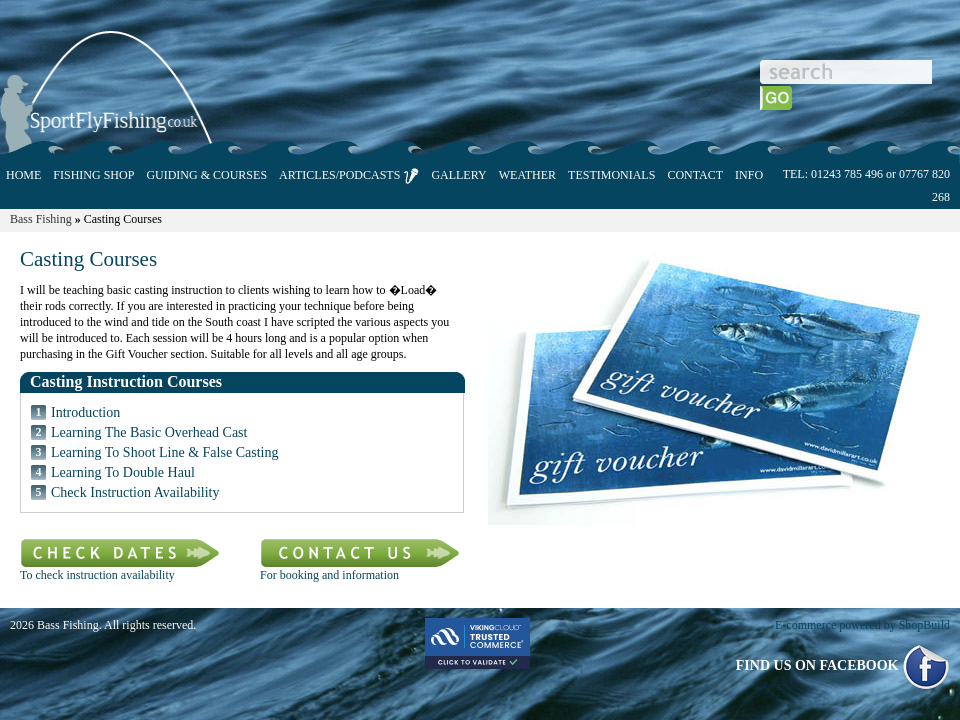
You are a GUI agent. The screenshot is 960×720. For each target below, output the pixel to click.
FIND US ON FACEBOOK (843, 665)
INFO (749, 175)
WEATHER (527, 175)
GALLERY (458, 175)
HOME (23, 175)
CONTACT (695, 175)
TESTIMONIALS (611, 175)
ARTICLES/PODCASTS (349, 176)
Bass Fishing (41, 219)
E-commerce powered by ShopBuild (862, 625)
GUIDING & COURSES (206, 175)
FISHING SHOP (93, 175)
